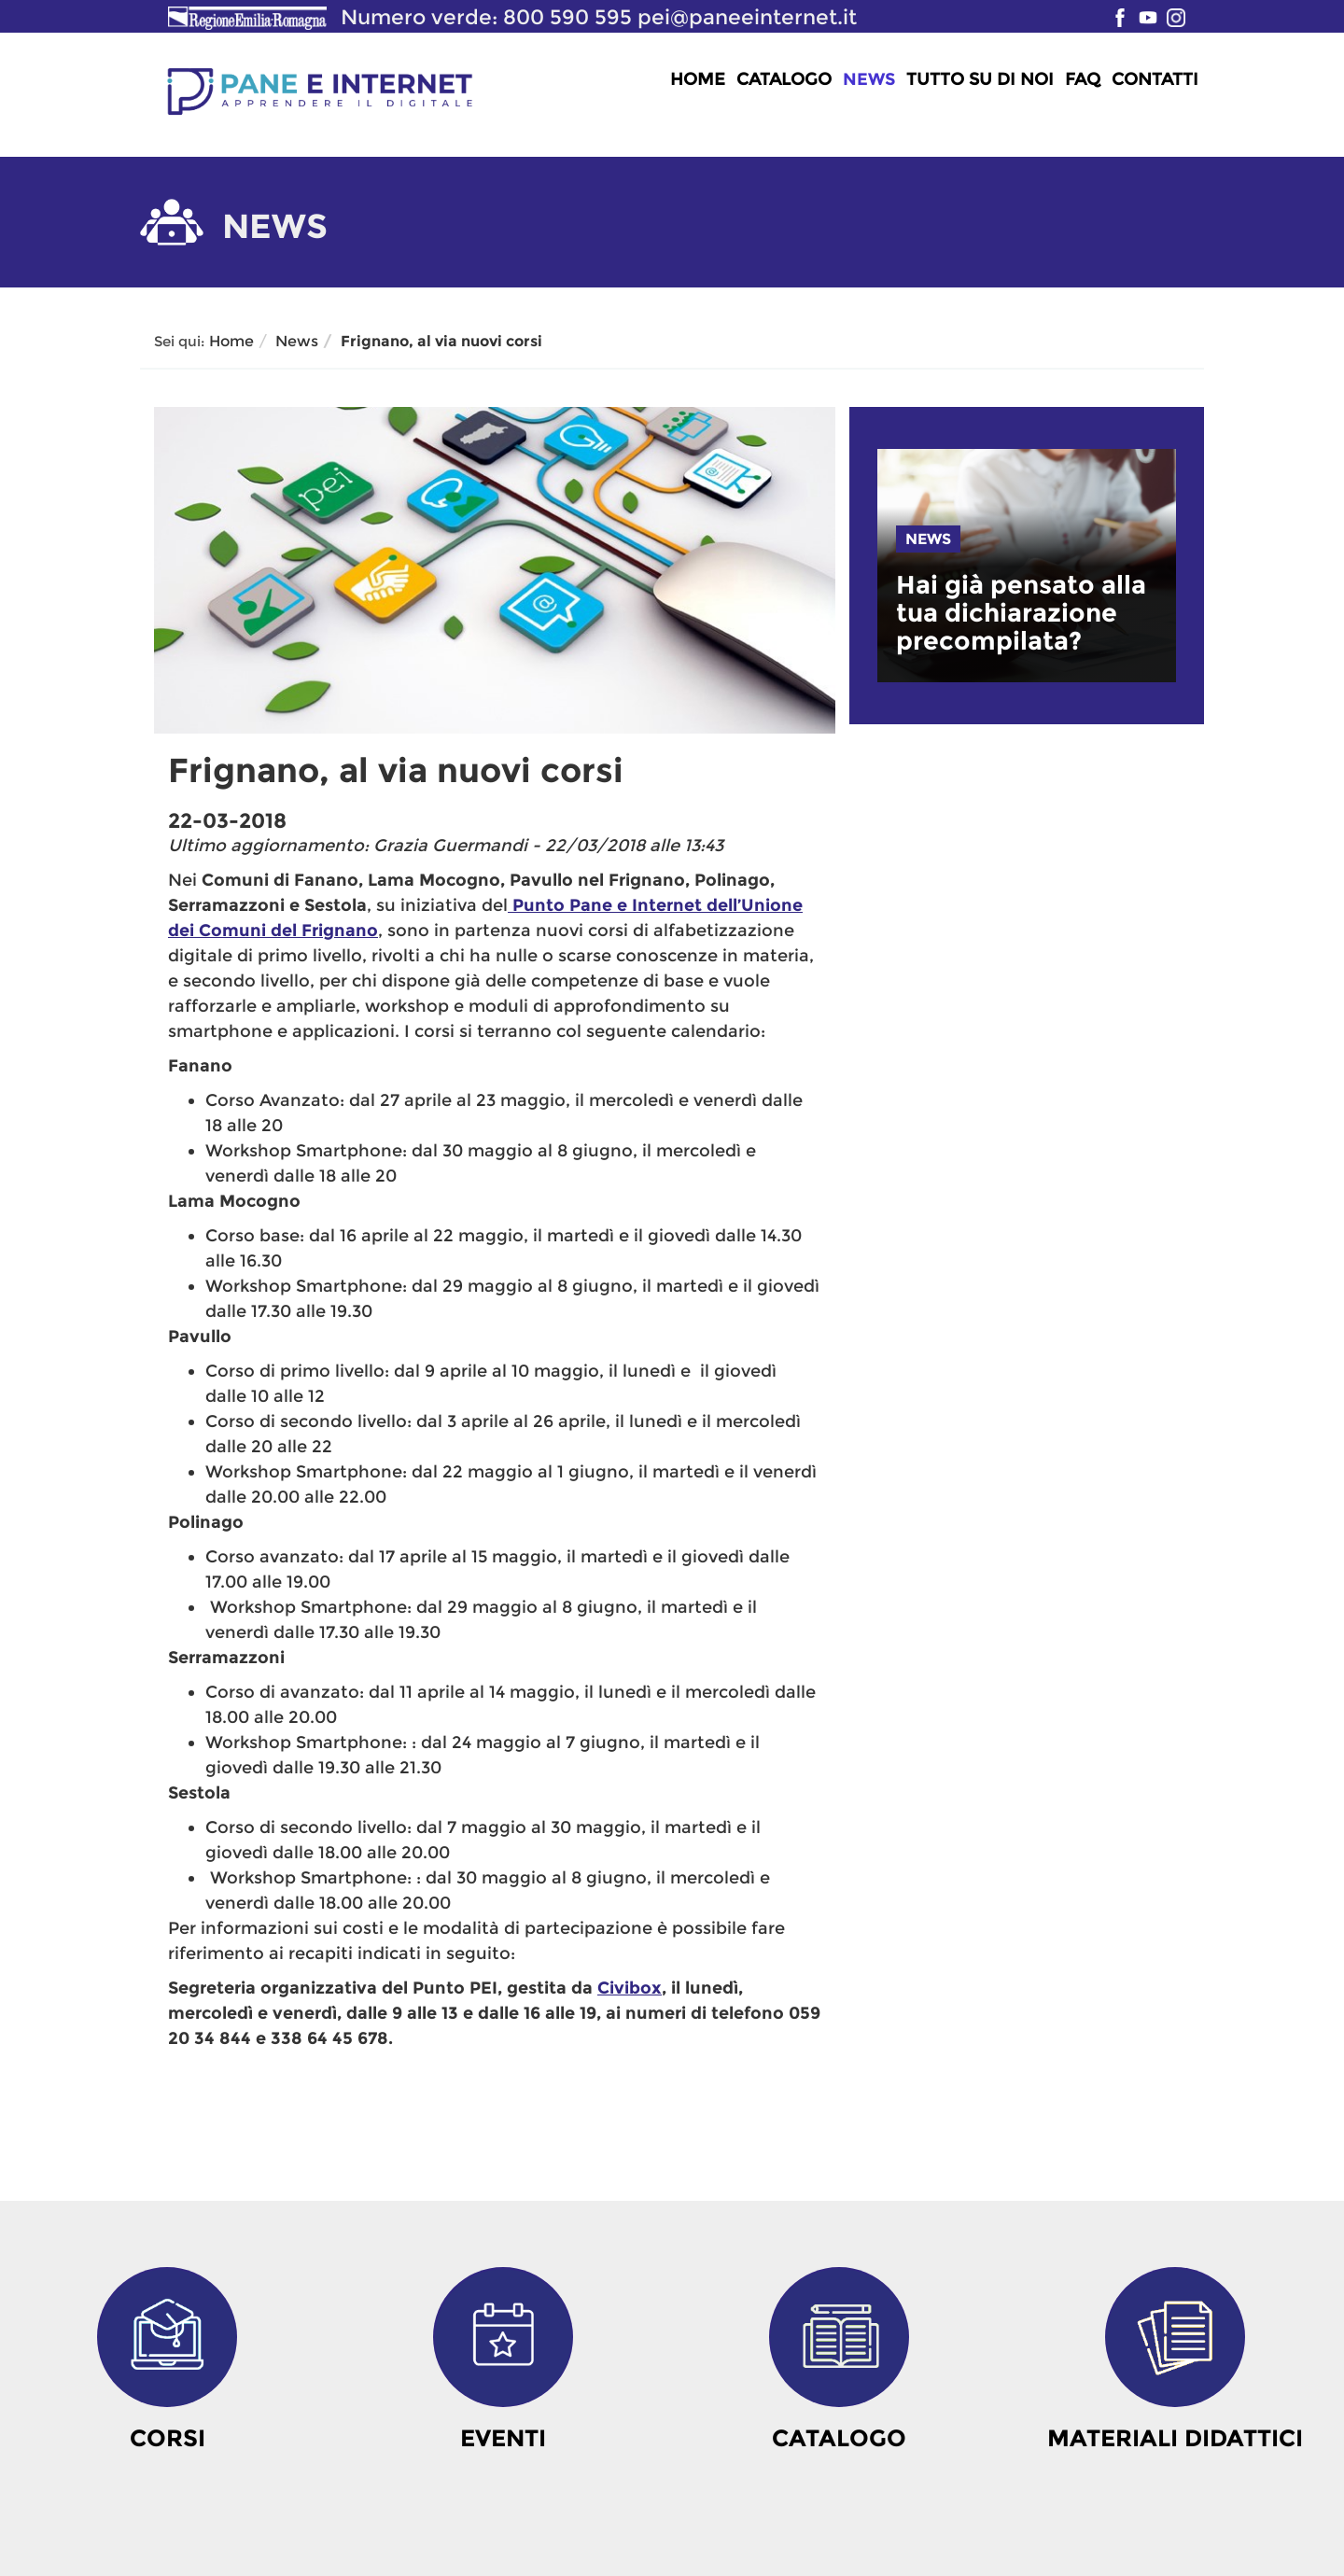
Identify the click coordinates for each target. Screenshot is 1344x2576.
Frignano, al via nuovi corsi (441, 341)
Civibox (629, 1988)
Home (697, 79)
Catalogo (784, 79)
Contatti (1155, 79)
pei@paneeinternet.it (747, 17)
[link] (1026, 612)
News (869, 79)
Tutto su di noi (980, 79)
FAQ (1082, 79)
